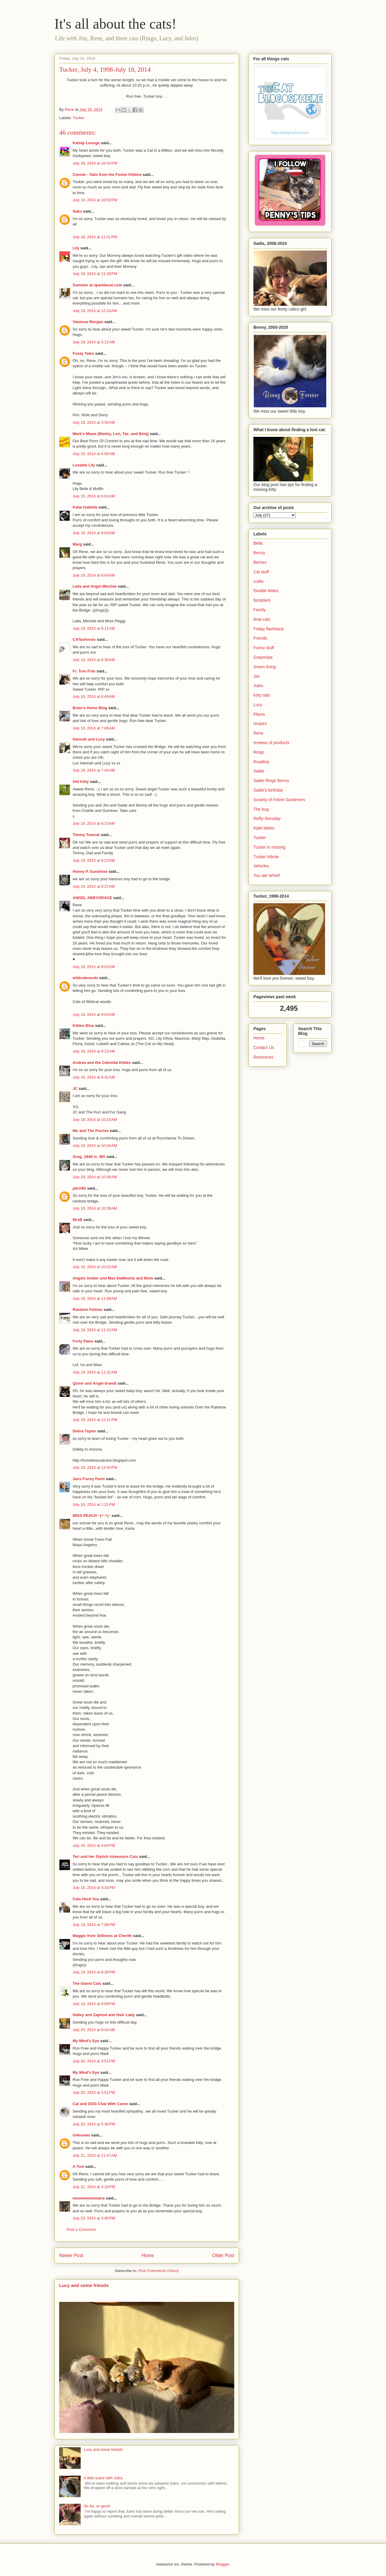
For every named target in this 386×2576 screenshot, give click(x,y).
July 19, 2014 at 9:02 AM (94, 966)
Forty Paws (83, 1341)
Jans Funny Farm (89, 1479)
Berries (259, 562)
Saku (77, 211)
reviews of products (271, 742)
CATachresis (84, 639)
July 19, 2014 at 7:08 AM (94, 728)
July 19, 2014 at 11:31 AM (95, 1372)
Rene (258, 733)
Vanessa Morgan (88, 321)
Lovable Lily (84, 465)
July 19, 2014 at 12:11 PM (95, 1419)
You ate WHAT (267, 875)
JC (75, 1088)
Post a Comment (81, 2229)
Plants (259, 714)
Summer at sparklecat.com (97, 285)
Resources (263, 1057)
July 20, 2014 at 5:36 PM (94, 2124)
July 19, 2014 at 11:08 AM (95, 1298)
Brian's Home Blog (90, 708)
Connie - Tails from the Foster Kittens (107, 174)
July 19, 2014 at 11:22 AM (95, 1330)
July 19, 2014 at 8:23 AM (94, 860)
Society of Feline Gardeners (279, 799)
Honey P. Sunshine (90, 871)
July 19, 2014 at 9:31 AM (94, 1077)
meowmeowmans (89, 2198)
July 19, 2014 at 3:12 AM (94, 342)
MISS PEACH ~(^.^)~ (92, 1515)
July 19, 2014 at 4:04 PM (94, 1845)
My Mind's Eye (86, 2041)
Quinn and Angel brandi (95, 1383)
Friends (260, 638)
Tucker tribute (266, 856)
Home (148, 2255)
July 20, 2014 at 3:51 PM (94, 2061)
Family (259, 609)
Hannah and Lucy (89, 739)
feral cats (261, 619)
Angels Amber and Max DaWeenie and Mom (113, 1278)
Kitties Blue (83, 1025)
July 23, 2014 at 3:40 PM (94, 2218)
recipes (260, 723)
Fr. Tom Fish (84, 671)
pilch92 (79, 1188)
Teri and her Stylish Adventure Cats (106, 1856)
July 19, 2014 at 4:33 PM (94, 1887)
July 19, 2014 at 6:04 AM (94, 533)
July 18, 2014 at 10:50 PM (95, 200)
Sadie (258, 771)
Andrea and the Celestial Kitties (102, 1062)
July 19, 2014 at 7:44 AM (94, 770)
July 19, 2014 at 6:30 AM (94, 660)
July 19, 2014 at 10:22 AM (95, 1119)
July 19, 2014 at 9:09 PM (94, 2003)
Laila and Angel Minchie (95, 586)
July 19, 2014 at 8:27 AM (94, 886)
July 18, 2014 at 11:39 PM (95, 273)
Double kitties (265, 590)
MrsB (77, 1219)
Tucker (78, 118)
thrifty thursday (267, 818)
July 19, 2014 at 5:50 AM (94, 453)
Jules (258, 685)
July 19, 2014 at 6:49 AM (94, 696)
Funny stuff (263, 647)
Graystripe (263, 657)
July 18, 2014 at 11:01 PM (95, 237)
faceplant (261, 600)
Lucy (257, 704)
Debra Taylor (84, 1431)
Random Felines (87, 1309)
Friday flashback (268, 628)
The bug (261, 809)
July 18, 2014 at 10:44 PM (95, 163)
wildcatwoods (85, 978)
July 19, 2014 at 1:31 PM (94, 1504)
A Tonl (78, 2166)
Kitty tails (261, 695)
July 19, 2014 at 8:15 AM (94, 823)
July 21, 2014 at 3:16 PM (94, 2187)
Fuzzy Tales (83, 353)
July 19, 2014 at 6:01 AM (94, 496)
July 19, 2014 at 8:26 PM (94, 1972)
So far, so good (97, 2506)
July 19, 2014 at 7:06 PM (94, 1924)
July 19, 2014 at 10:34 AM (95, 1145)
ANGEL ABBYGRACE (92, 897)
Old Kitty (81, 781)
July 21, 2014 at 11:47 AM (95, 2155)
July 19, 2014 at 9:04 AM (94, 1014)
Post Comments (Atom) (158, 2270)
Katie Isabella (85, 507)
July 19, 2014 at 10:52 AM (95, 1267)
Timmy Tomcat (86, 834)
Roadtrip (261, 761)
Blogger (222, 2564)
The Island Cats (87, 1983)
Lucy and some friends (84, 2285)
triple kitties (263, 828)
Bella (258, 543)
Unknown (81, 2135)
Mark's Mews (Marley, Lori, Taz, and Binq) (111, 433)
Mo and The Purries (91, 1130)
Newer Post (71, 2255)
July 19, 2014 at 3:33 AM (94, 422)
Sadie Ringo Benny (271, 780)
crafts (258, 581)
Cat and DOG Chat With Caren (100, 2104)
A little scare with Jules (103, 2478)
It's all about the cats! (115, 24)
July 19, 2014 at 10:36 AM (95, 1177)
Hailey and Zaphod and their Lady (104, 2015)
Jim (256, 676)
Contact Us (263, 1047)
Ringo (258, 752)
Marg (77, 544)
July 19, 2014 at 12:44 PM (95, 1467)
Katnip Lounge (86, 143)
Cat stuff (261, 571)
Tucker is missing (269, 847)
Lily (76, 248)
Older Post (223, 2255)
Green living (264, 666)
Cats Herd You (86, 1899)
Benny (259, 552)
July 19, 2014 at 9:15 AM (94, 1051)
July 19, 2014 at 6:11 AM (94, 628)
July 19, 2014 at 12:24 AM (95, 310)
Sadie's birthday (268, 790)
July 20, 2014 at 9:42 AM (94, 2029)
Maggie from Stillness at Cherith (102, 1935)
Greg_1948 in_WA (89, 1156)
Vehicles (261, 866)
